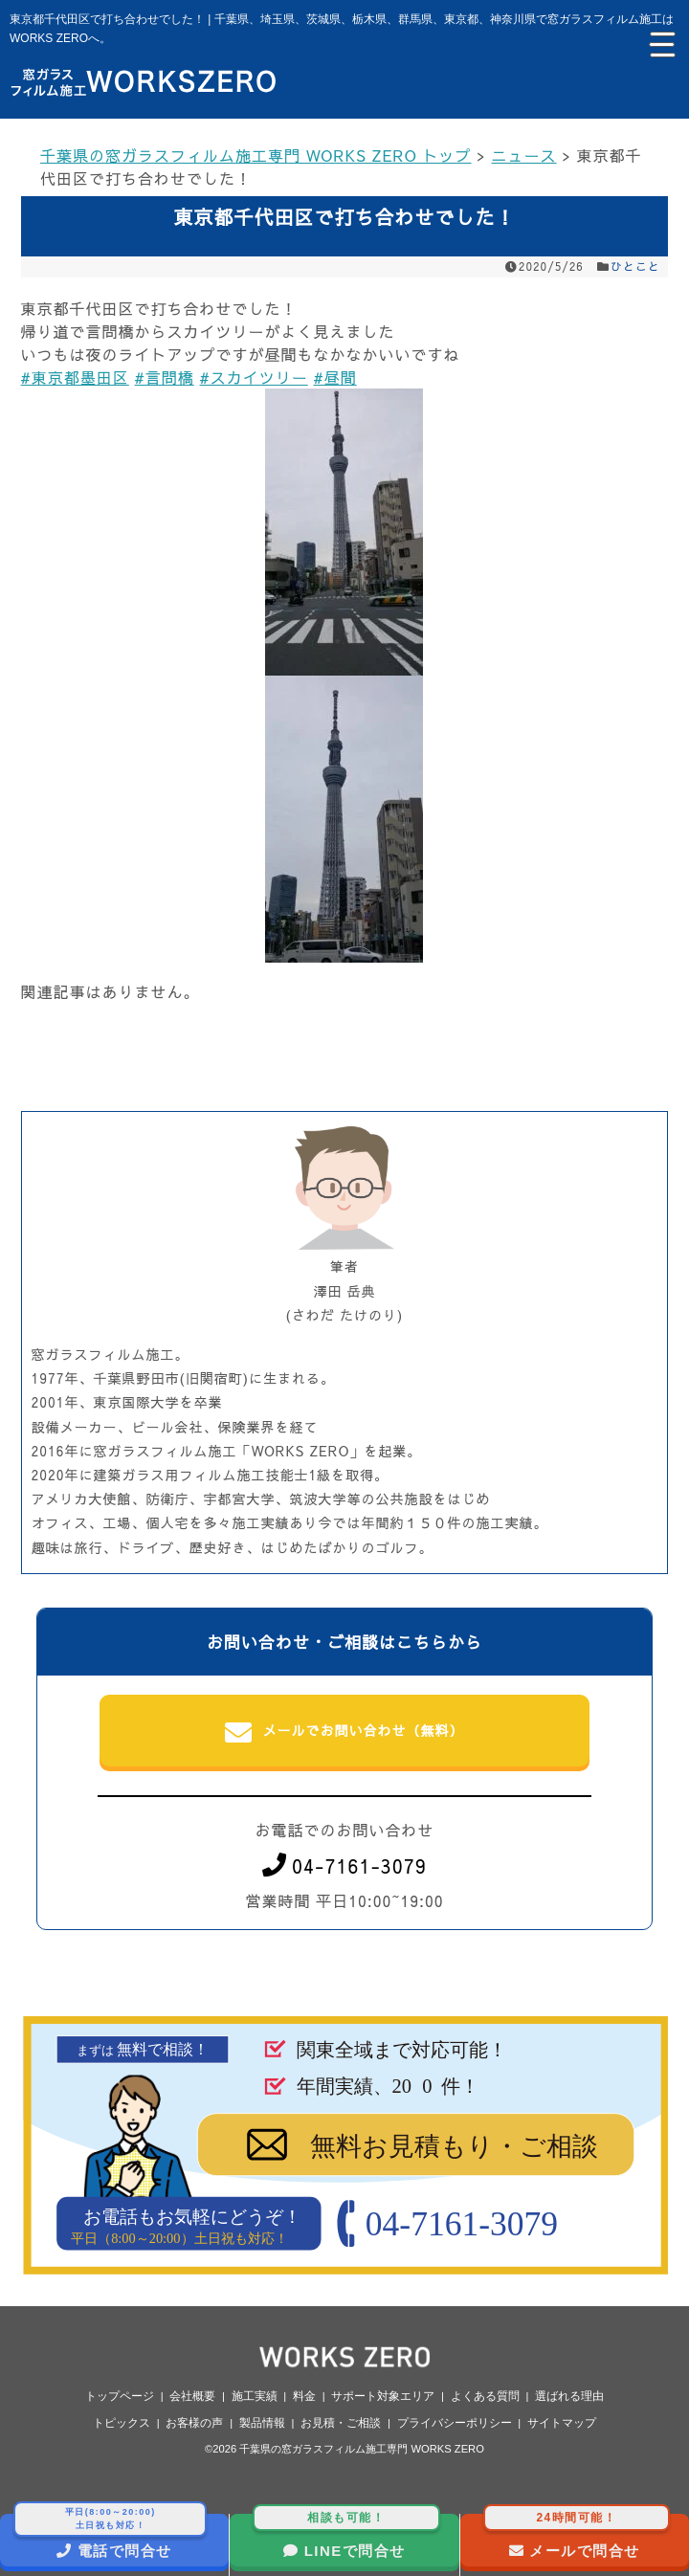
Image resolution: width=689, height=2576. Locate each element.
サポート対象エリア (382, 2396)
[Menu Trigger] (660, 43)
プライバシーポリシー (454, 2423)
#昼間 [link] (335, 377)
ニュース (524, 155)
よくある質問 (485, 2396)
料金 (304, 2396)
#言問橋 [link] (164, 377)
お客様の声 (194, 2423)
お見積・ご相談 (340, 2423)
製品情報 (262, 2423)
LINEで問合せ (346, 2536)
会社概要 (192, 2396)
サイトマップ (561, 2423)
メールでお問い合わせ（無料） (344, 1733)
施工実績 (255, 2396)
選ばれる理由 (569, 2396)
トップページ (119, 2396)
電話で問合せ (110, 2536)
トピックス (121, 2423)
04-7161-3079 (344, 1865)
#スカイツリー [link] (254, 377)
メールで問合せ (576, 2536)
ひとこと (635, 266)
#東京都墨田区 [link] (75, 377)
